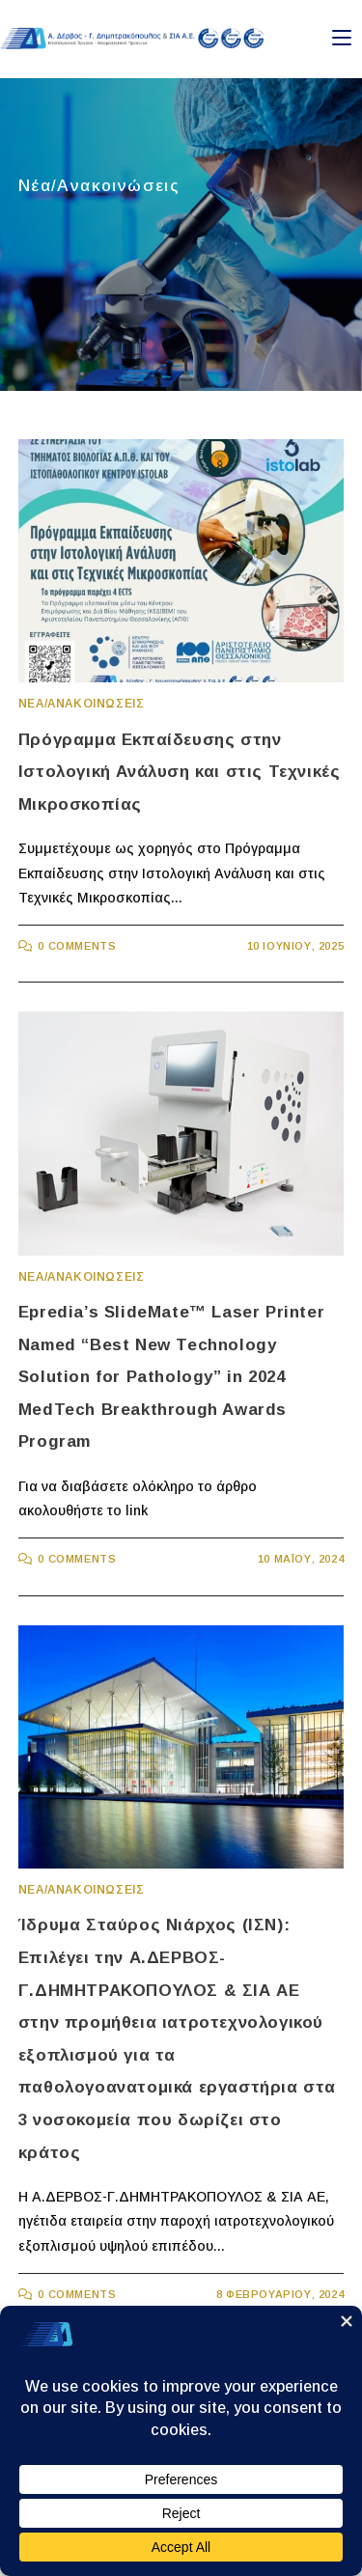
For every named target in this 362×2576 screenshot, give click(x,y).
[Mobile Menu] (341, 38)
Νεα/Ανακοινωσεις (81, 703)
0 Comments (77, 946)
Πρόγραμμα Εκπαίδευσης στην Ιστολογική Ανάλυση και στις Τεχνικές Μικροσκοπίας (179, 772)
